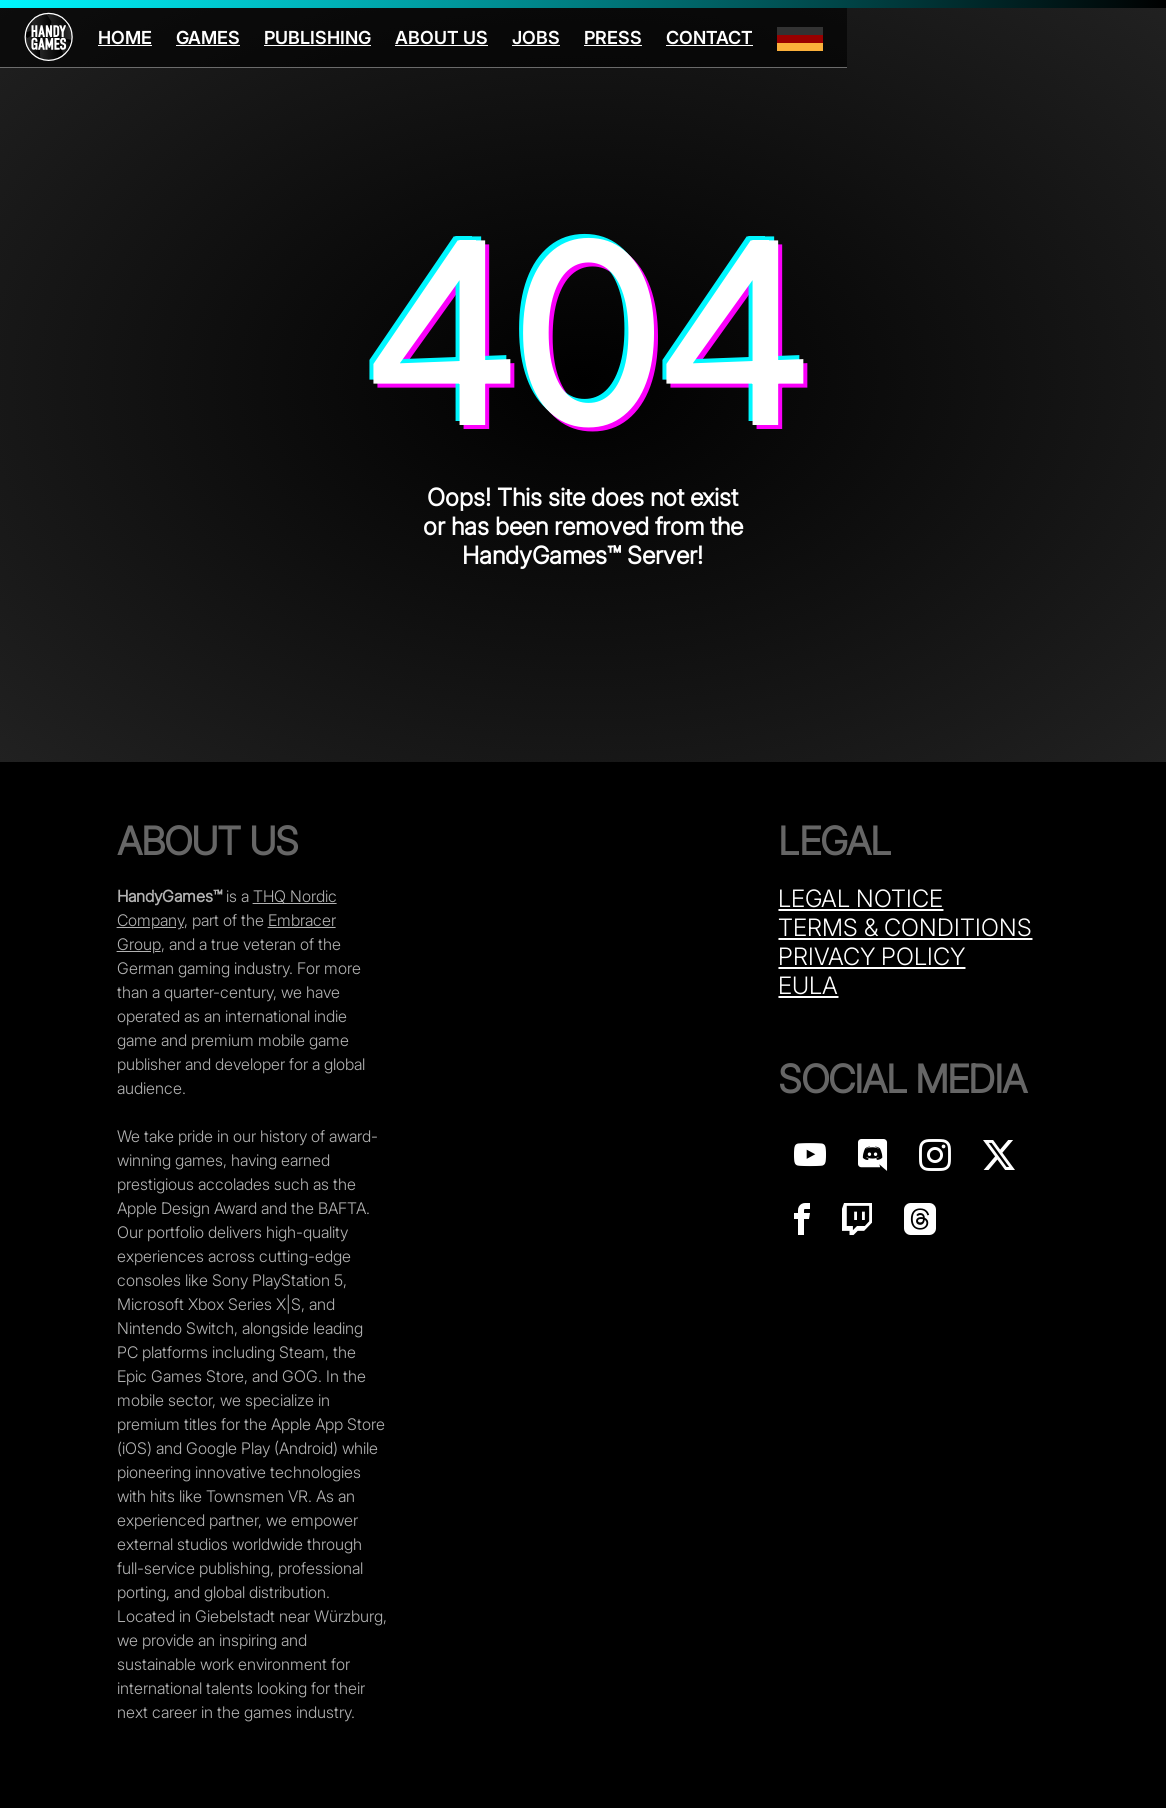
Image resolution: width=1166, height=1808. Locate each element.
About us (441, 37)
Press (613, 37)
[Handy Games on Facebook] (802, 1224)
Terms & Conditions (905, 927)
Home (125, 37)
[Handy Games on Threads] (920, 1224)
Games (208, 37)
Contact (709, 37)
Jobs (536, 37)
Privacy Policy (871, 956)
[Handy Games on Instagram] (935, 1160)
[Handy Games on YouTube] (810, 1160)
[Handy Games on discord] (872, 1160)
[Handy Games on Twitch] (857, 1224)
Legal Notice (860, 898)
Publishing (317, 37)
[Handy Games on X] (999, 1160)
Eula (808, 985)
